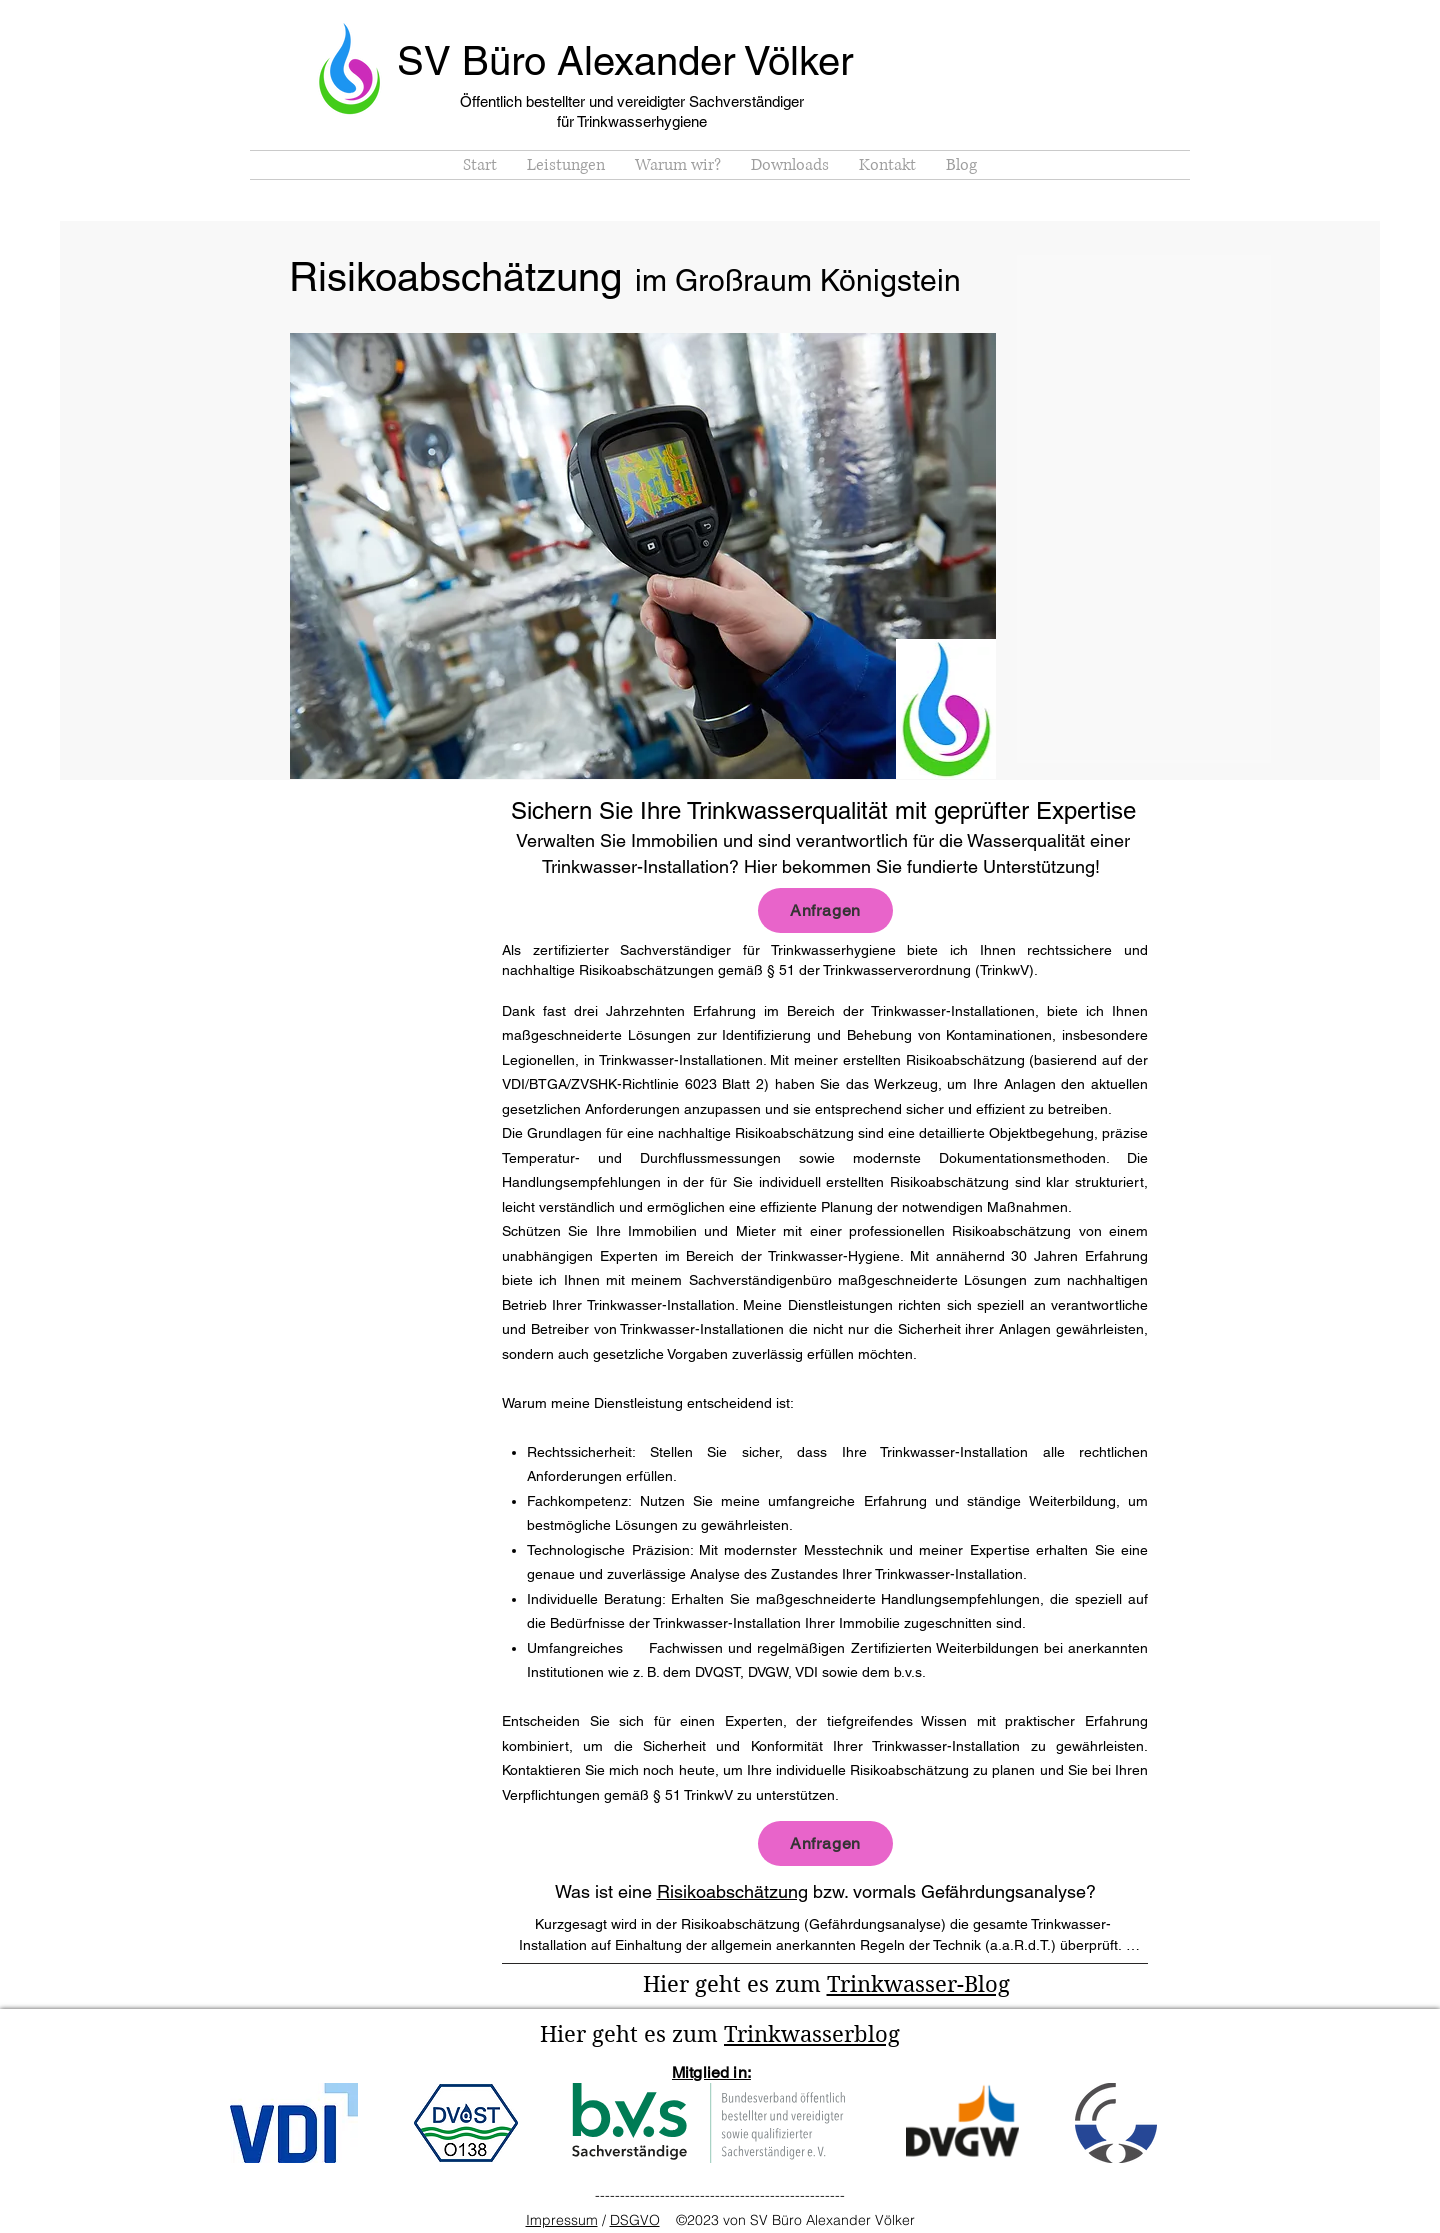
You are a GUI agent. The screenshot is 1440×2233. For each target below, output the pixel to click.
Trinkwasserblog (812, 2034)
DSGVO (635, 2220)
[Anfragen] (825, 910)
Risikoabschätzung (732, 1891)
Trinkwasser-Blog (918, 1984)
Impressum (562, 2220)
